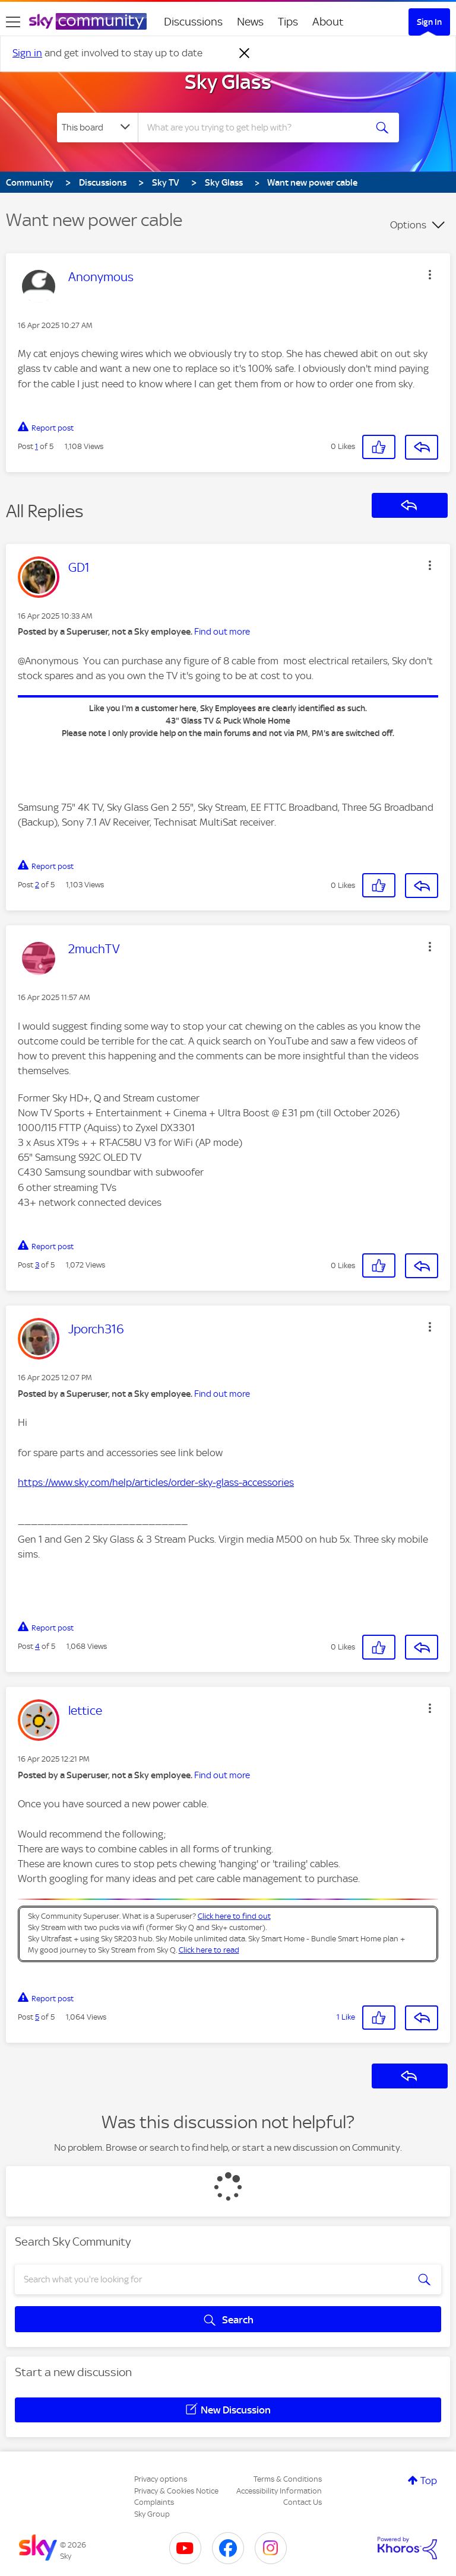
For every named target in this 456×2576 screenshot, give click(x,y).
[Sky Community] (88, 21)
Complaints (154, 2502)
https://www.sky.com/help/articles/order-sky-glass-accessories (156, 1482)
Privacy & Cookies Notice (176, 2490)
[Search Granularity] (97, 127)
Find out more (222, 631)
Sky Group (152, 2514)
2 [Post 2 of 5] (37, 884)
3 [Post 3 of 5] (37, 1264)
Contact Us (302, 2502)
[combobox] (255, 127)
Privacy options (160, 2479)
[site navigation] (13, 22)
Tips (288, 21)
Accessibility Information (279, 2490)
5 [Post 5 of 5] (37, 2017)
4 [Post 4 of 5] (37, 1646)
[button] (430, 274)
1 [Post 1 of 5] (36, 446)
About (328, 21)
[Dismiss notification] (244, 53)
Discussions (193, 21)
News (250, 21)
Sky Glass (228, 82)
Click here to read (209, 1949)
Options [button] (408, 225)
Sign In (429, 22)
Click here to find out (234, 1916)
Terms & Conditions (288, 2479)
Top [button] (428, 2480)
